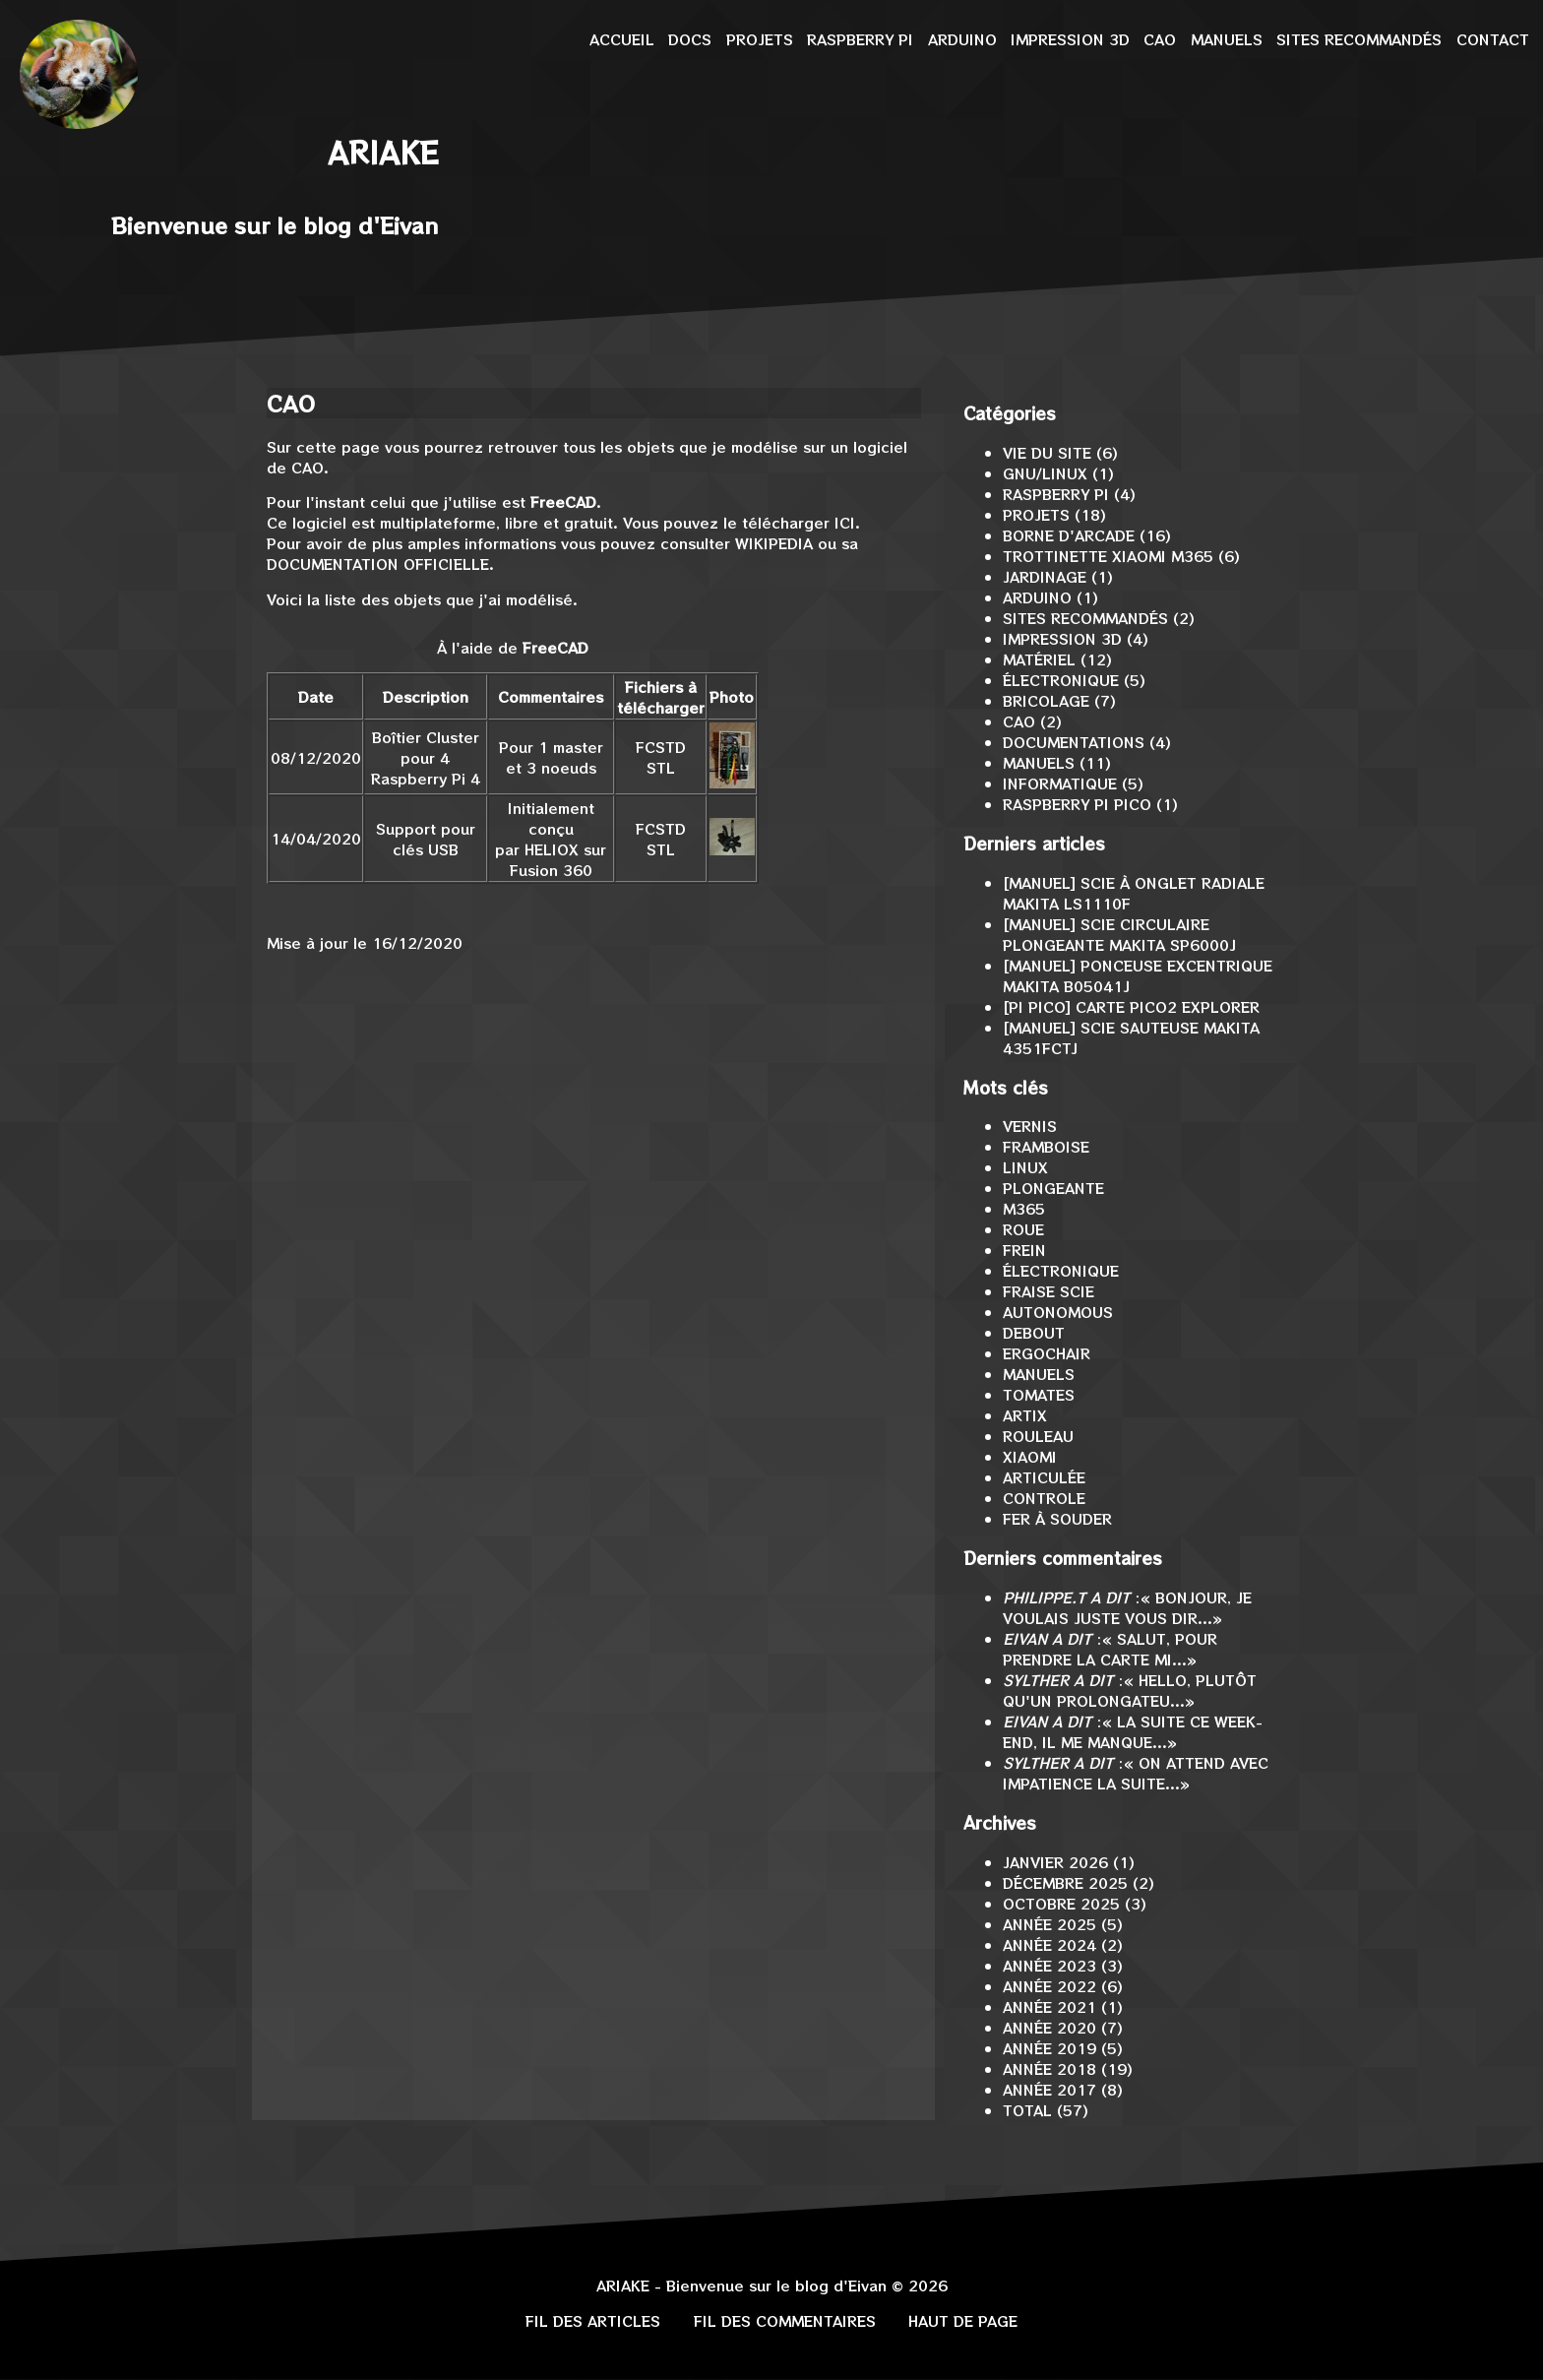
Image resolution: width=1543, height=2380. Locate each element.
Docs (689, 39)
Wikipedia (774, 542)
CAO (1159, 39)
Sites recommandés (1359, 39)
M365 (1024, 1208)
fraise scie (1048, 1291)
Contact (1492, 39)
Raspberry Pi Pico (1077, 803)
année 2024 (1049, 1944)
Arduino (962, 39)
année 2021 (1049, 2006)
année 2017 (1049, 2089)
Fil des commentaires (785, 2320)
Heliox (552, 849)
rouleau (1038, 1435)
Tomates (1039, 1394)
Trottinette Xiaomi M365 (1108, 555)
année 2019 (1049, 2047)
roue (1023, 1229)
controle (1044, 1497)
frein (1024, 1249)
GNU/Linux (1045, 473)
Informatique (1060, 783)
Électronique (1061, 679)
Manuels (1227, 39)
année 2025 (1049, 1923)
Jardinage (1044, 576)
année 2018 (1049, 2068)
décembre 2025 (1065, 1882)
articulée (1044, 1477)
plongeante (1053, 1187)
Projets (759, 39)
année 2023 (1049, 1965)
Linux (1025, 1167)
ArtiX (1025, 1415)
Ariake (383, 152)
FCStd (661, 746)
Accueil (621, 39)
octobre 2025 (1061, 1903)
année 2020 (1049, 2027)
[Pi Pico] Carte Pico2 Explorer (1131, 1006)
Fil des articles (592, 2320)
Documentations (1073, 741)
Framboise (1046, 1146)
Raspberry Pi (860, 39)
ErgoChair (1046, 1353)
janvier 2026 (1055, 1861)
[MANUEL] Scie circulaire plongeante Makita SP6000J (1119, 934)
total (1030, 2109)
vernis (1030, 1125)
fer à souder (1057, 1518)
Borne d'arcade (1069, 535)
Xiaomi (1030, 1456)
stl (661, 767)
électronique (1061, 1270)
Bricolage (1046, 700)
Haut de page (963, 2320)
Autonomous (1058, 1311)
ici (844, 522)
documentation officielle (378, 563)
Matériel (1039, 659)
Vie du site (1047, 452)
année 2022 (1049, 1985)
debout (1034, 1332)
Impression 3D (1070, 39)
